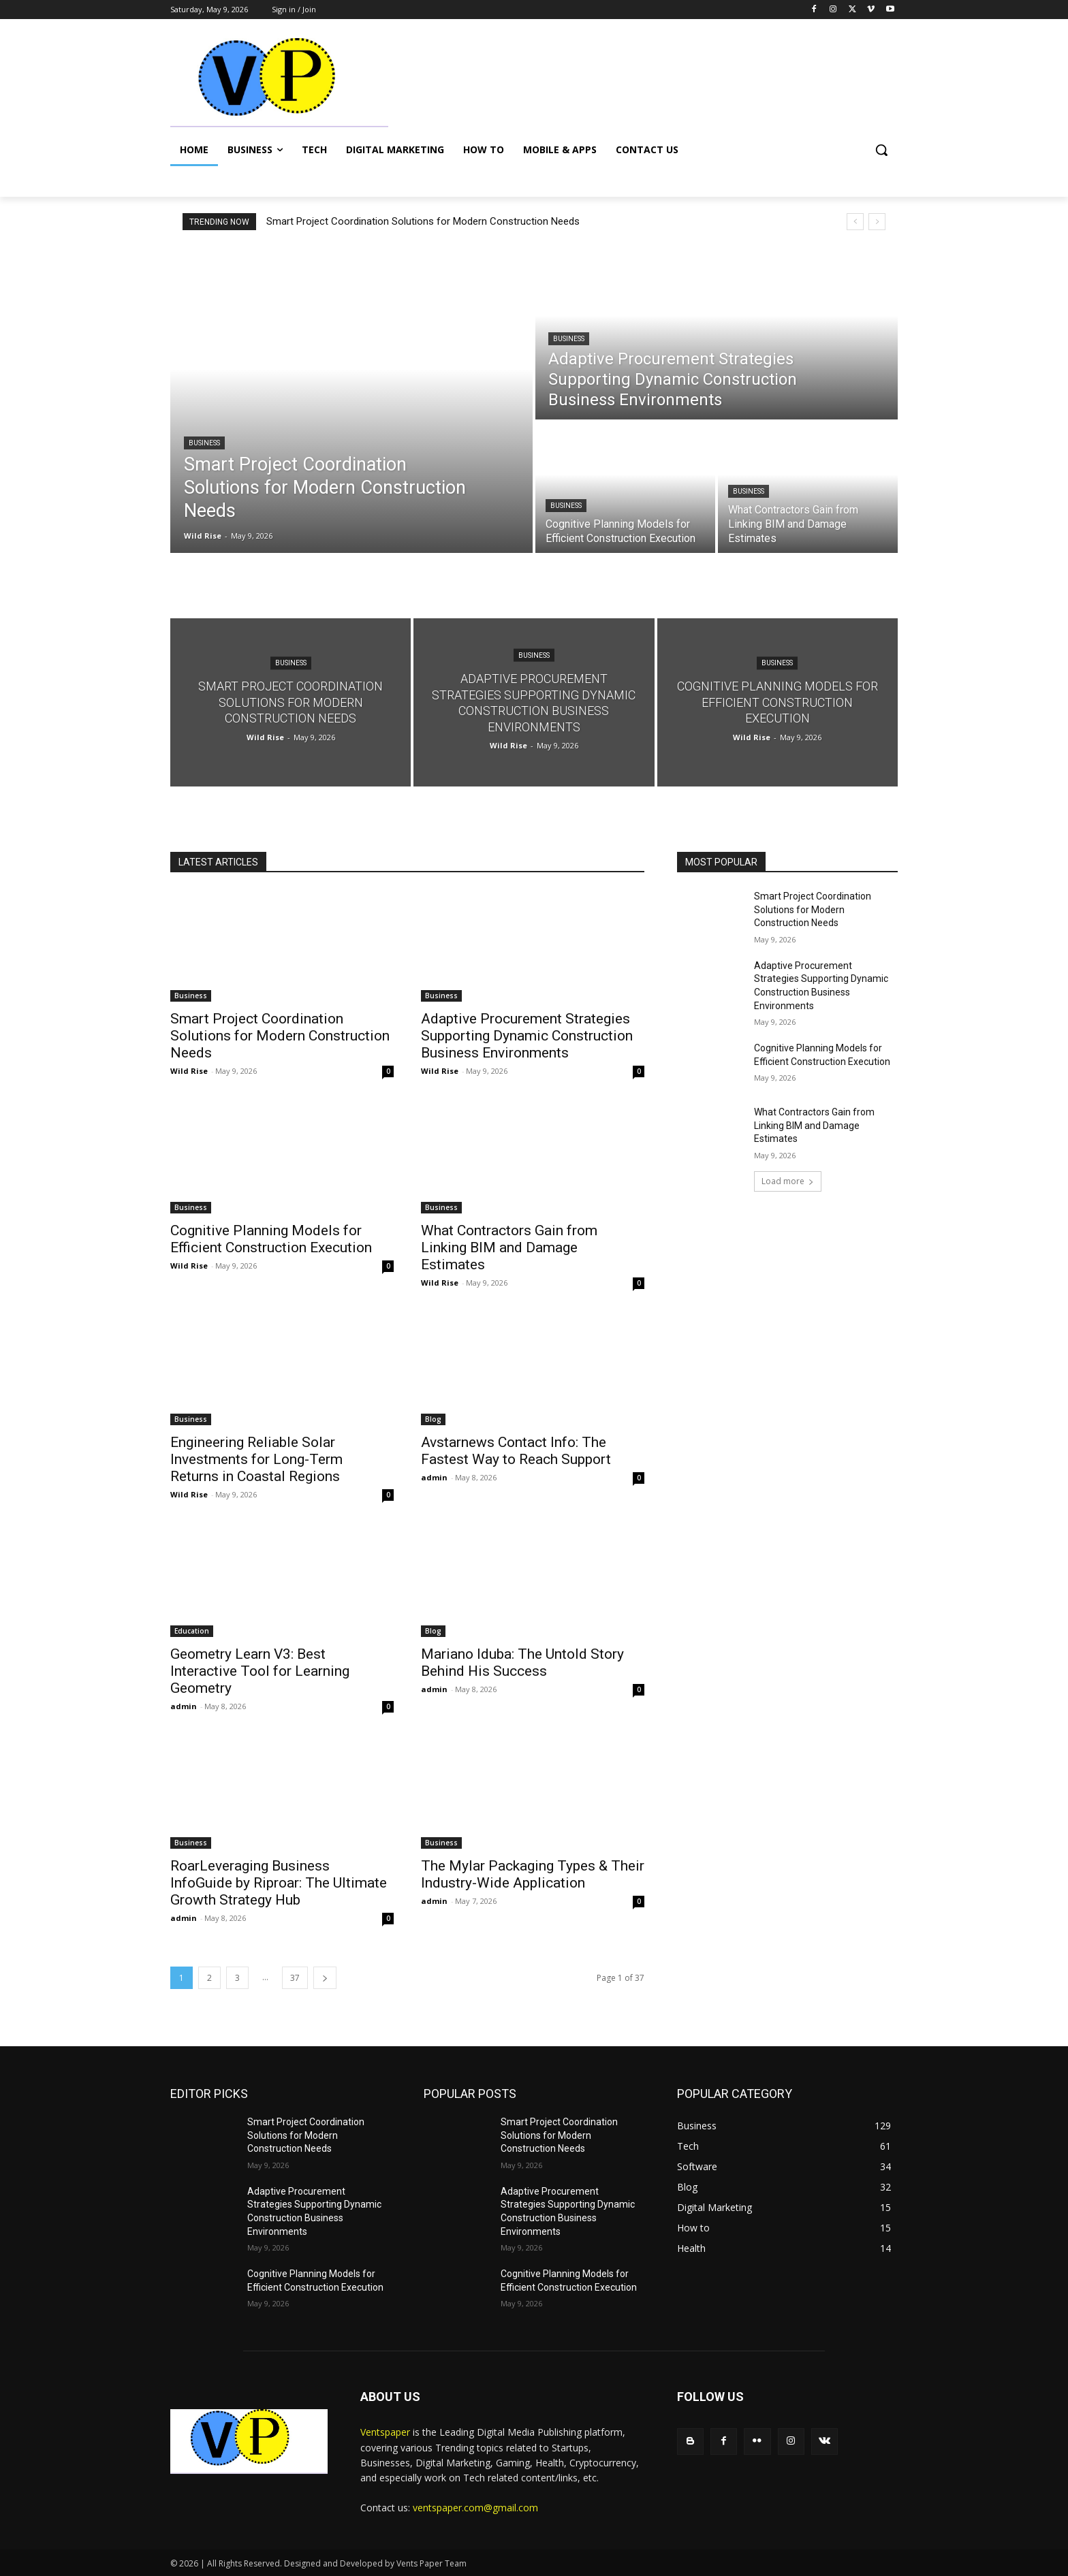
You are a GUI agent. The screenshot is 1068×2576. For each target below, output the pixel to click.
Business (204, 443)
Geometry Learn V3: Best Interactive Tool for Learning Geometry (259, 1671)
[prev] (855, 221)
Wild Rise (189, 1071)
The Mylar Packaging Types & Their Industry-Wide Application (532, 1874)
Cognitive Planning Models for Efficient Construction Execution (271, 1239)
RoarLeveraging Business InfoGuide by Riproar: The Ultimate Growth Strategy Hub (278, 1883)
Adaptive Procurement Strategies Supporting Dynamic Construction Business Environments (527, 1036)
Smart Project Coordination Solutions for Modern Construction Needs (423, 221)
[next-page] (324, 1978)
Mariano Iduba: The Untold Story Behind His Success (522, 1662)
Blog (433, 1419)
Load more (787, 1181)
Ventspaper (385, 2432)
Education (191, 1631)
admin (434, 1477)
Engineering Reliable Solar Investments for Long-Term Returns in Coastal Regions (256, 1459)
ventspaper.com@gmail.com (475, 2507)
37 (295, 1978)
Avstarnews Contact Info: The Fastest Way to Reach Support (516, 1450)
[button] (881, 149)
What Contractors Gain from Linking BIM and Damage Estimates (509, 1247)
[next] (876, 221)
